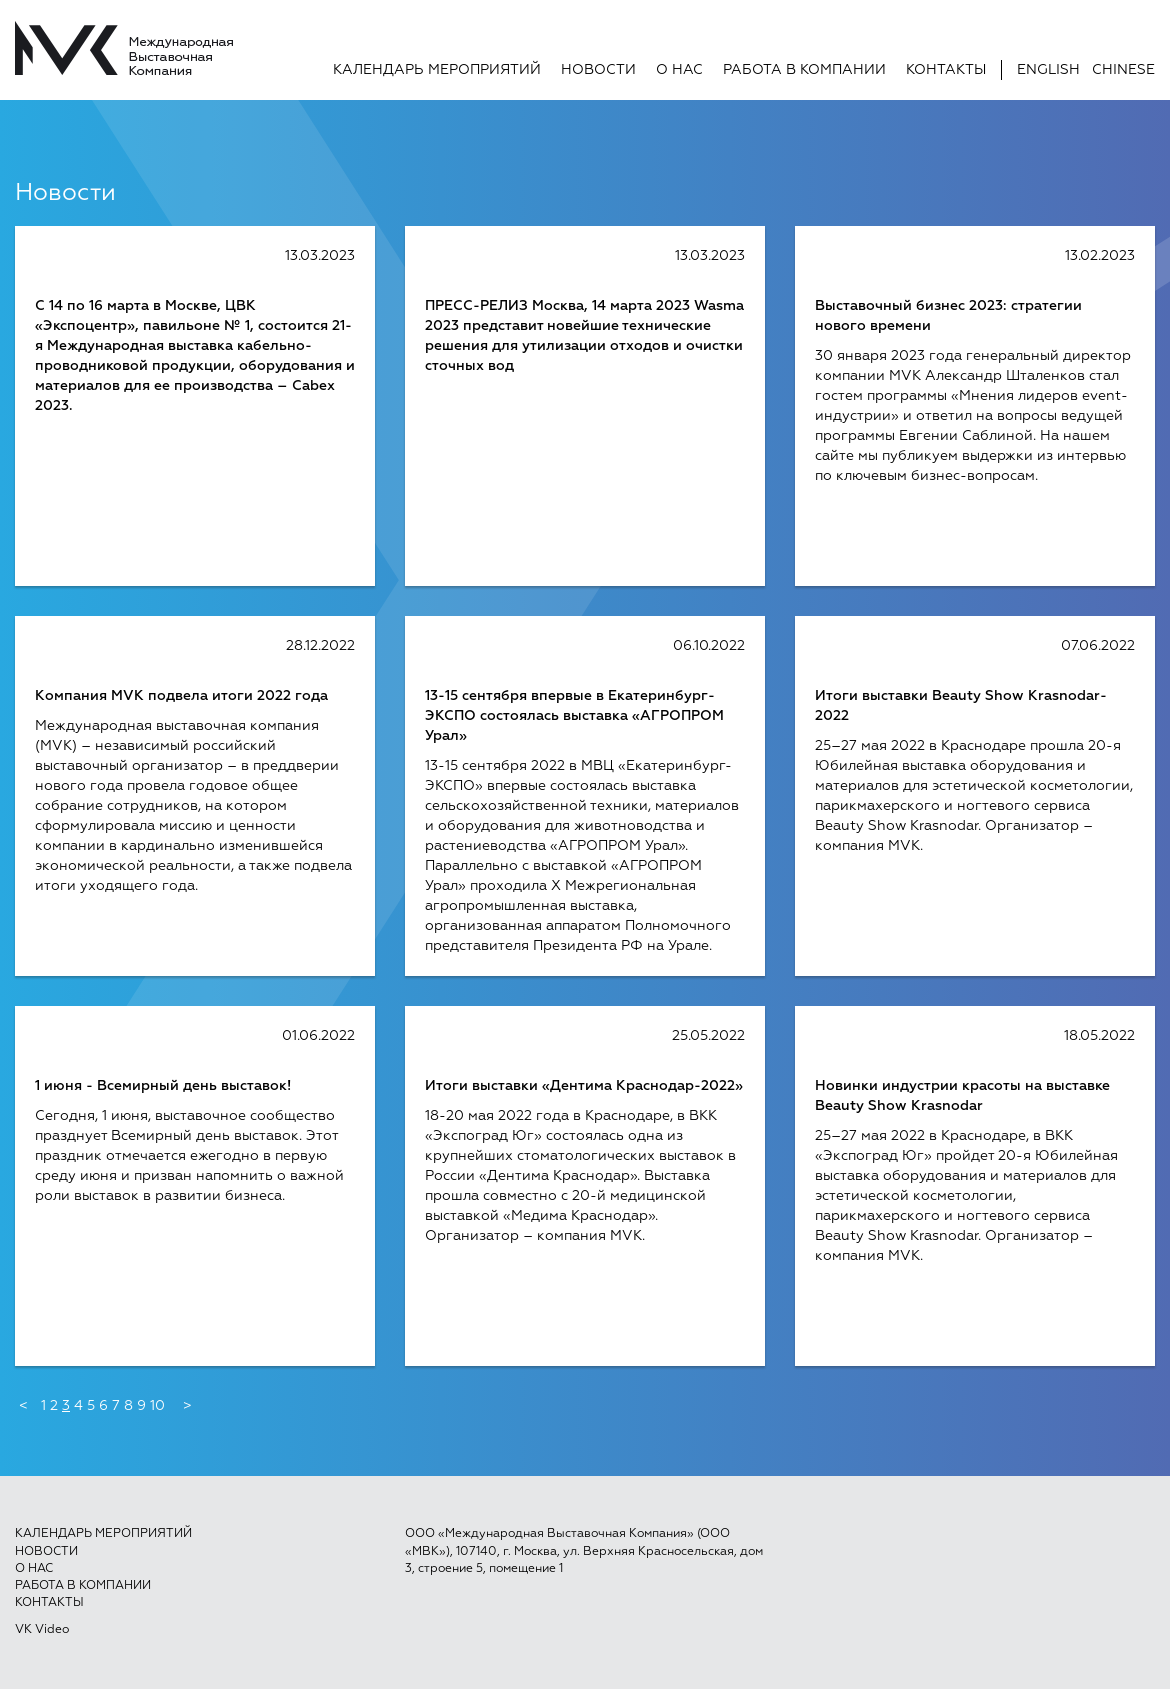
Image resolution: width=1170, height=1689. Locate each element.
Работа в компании (804, 70)
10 (157, 1406)
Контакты (946, 70)
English (1048, 70)
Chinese (1123, 70)
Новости (598, 70)
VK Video (42, 1630)
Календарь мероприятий (437, 70)
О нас (679, 70)
